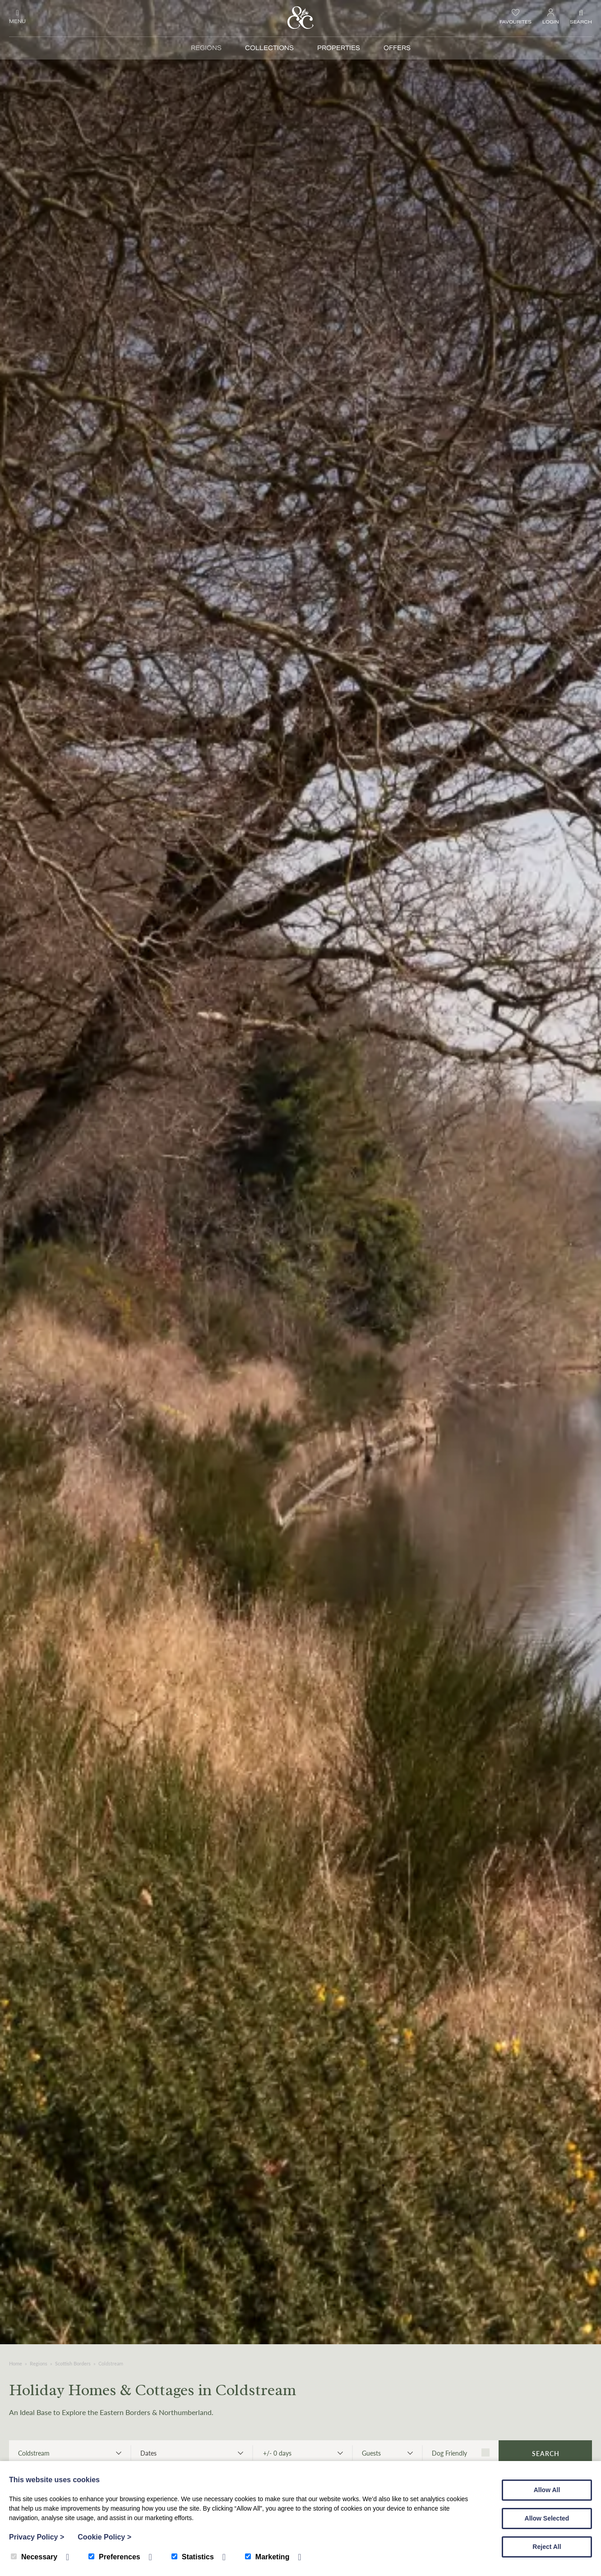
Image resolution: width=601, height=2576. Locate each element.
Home (15, 2363)
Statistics (192, 2557)
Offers (397, 48)
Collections (269, 48)
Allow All (547, 2489)
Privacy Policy (36, 2537)
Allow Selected (547, 2518)
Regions (206, 48)
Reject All (546, 2546)
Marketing (267, 2557)
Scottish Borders (73, 2363)
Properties (338, 48)
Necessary (34, 2557)
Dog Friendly (461, 2452)
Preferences (114, 2557)
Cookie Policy (104, 2537)
